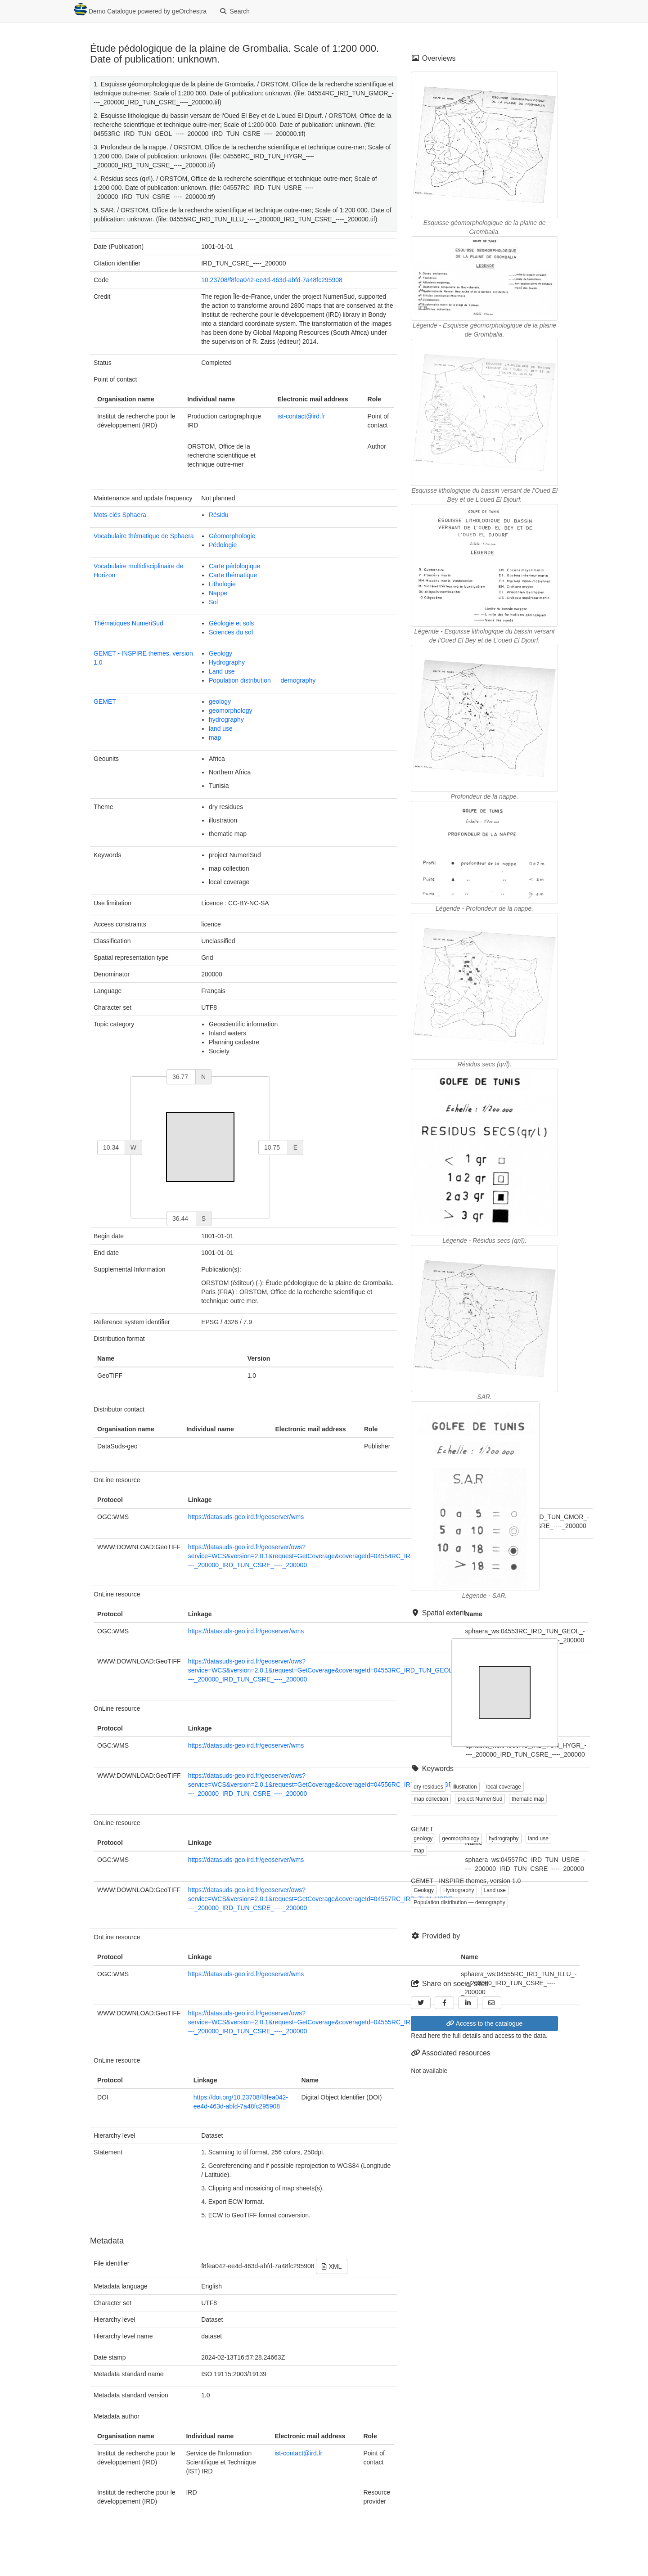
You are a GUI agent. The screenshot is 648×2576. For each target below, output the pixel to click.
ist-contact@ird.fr (301, 416)
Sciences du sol (231, 632)
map (215, 737)
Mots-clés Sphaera (120, 514)
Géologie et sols (231, 623)
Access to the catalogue (484, 2023)
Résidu (219, 514)
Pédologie (223, 544)
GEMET (105, 701)
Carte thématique (233, 575)
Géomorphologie (232, 535)
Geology (220, 653)
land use (221, 728)
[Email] (492, 2002)
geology (220, 701)
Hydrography (227, 662)
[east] (273, 1147)
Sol (213, 602)
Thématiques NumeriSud (128, 623)
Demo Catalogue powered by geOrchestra (140, 9)
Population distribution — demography (262, 680)
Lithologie (222, 584)
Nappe (218, 593)
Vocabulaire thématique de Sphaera (144, 535)
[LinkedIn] (468, 2002)
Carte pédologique (234, 566)
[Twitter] (421, 2002)
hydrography (226, 719)
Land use (222, 671)
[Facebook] (444, 2002)
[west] (111, 1147)
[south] (181, 1218)
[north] (181, 1076)
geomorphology (230, 710)
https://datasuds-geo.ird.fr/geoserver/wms (246, 1516)
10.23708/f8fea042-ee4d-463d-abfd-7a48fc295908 (271, 279)
